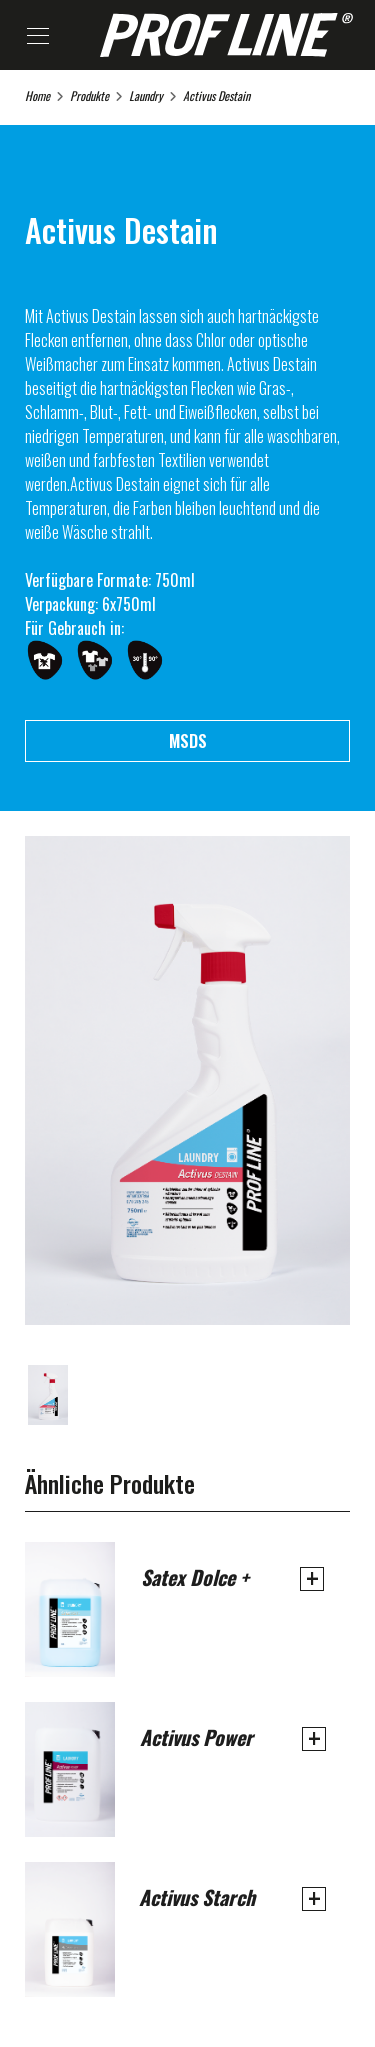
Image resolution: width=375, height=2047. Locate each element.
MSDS (188, 741)
